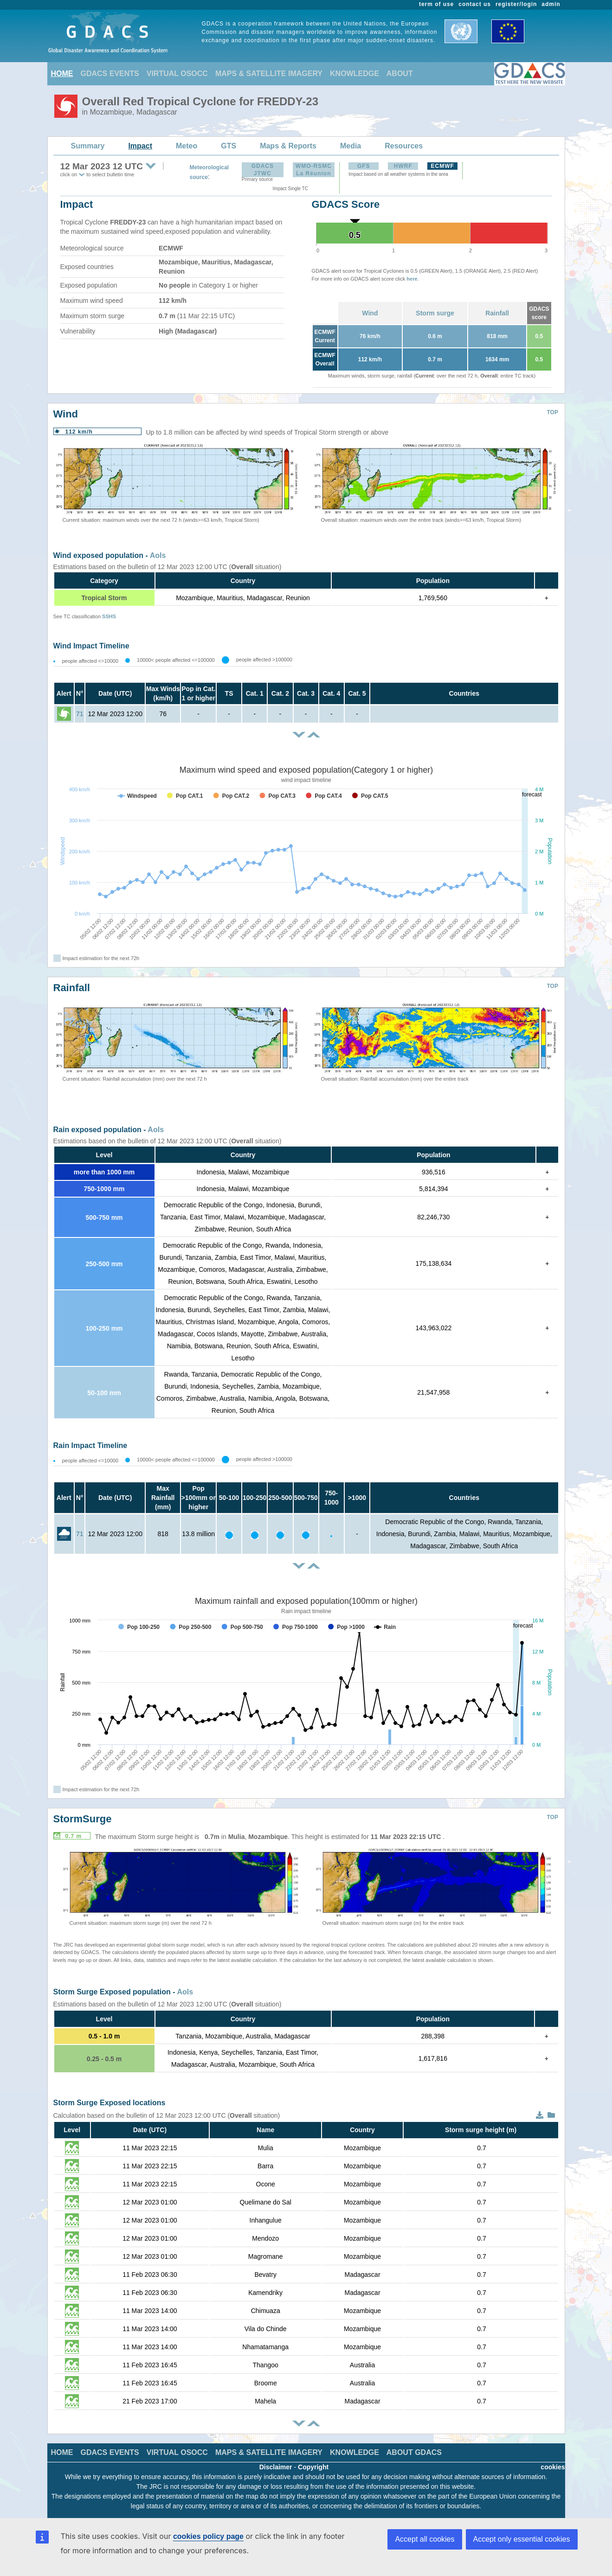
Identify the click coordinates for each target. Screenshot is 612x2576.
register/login (516, 4)
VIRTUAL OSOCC (177, 73)
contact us (474, 4)
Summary (88, 146)
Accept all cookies (424, 2539)
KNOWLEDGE (354, 73)
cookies (553, 2467)
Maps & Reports (288, 146)
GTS (228, 146)
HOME (62, 73)
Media (350, 146)
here (411, 279)
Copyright (313, 2467)
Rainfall (497, 313)
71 (80, 714)
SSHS (109, 616)
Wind (370, 313)
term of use (436, 4)
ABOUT (400, 73)
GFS (363, 166)
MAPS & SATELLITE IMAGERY (268, 73)
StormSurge (82, 1819)
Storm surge (435, 313)
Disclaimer (275, 2467)
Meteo (186, 146)
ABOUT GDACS (414, 2452)
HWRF (403, 166)
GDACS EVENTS (110, 73)
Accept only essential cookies (521, 2539)
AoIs (158, 555)
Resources (404, 146)
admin (550, 4)
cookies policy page (208, 2536)
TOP (552, 412)
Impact (140, 146)
